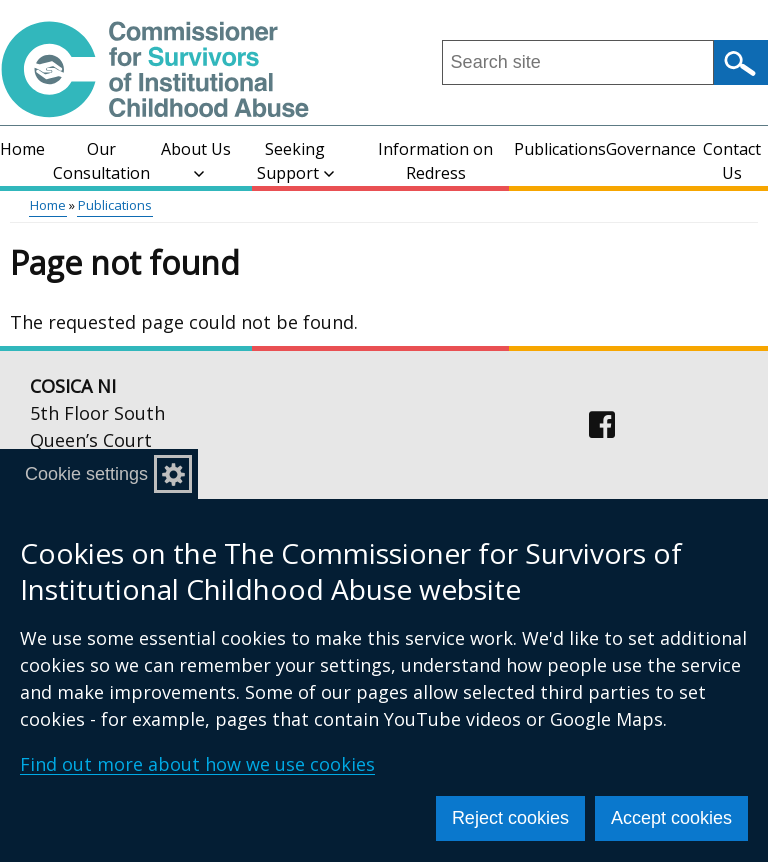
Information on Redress (435, 161)
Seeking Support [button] (295, 161)
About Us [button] (196, 158)
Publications (560, 149)
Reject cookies (510, 818)
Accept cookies (671, 818)
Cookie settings (86, 474)
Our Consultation (101, 161)
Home (22, 149)
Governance (651, 149)
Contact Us (732, 161)
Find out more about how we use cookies (197, 764)
